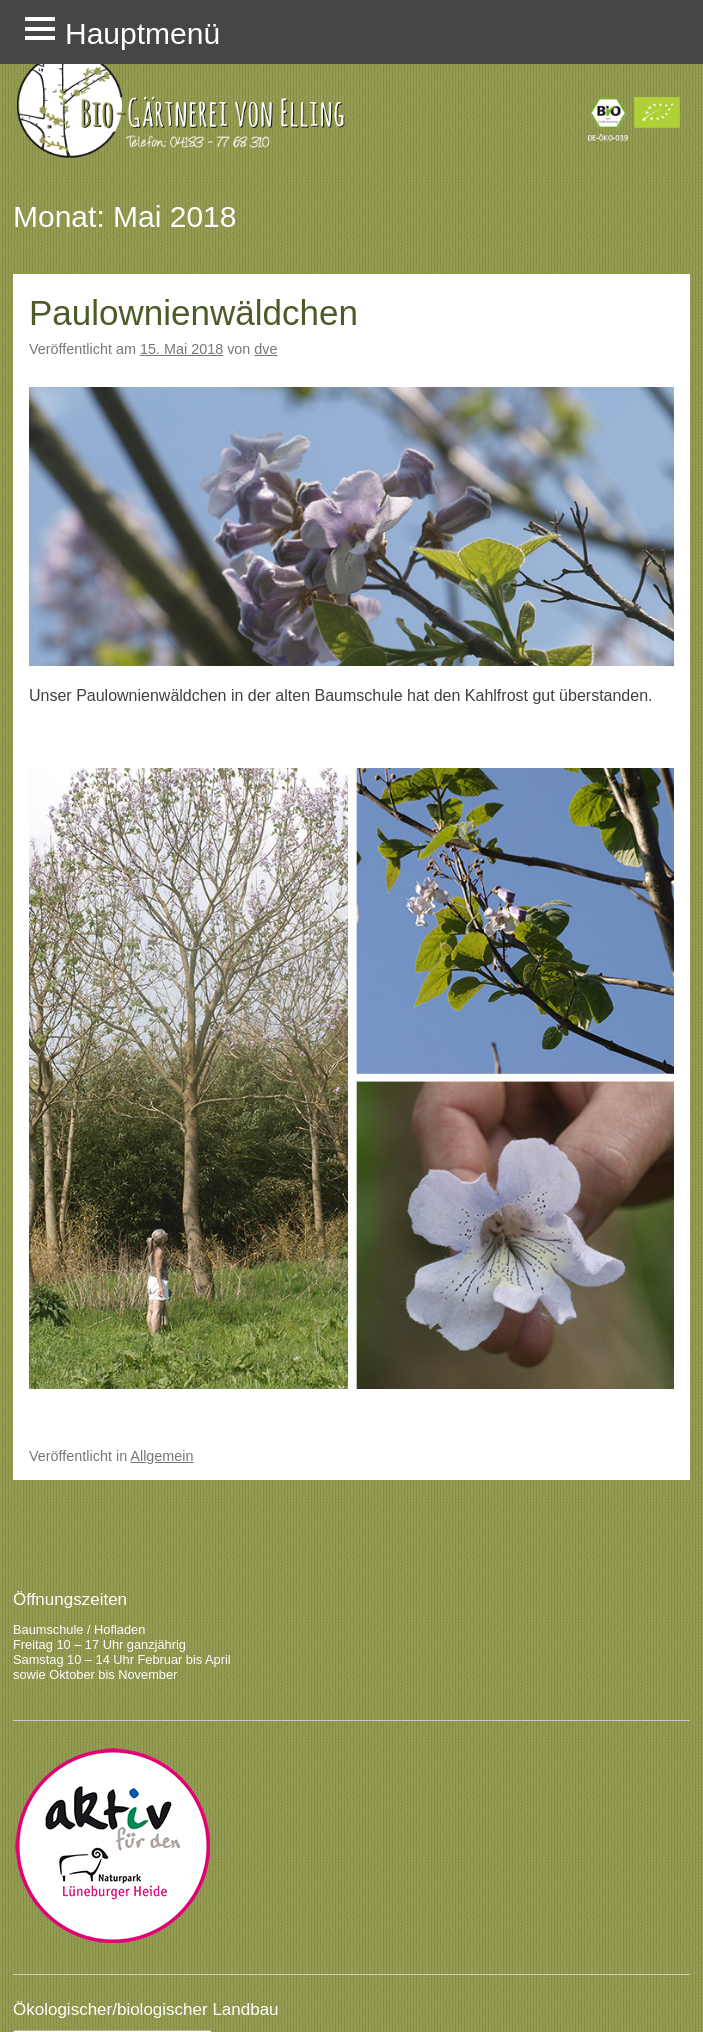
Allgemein (161, 1456)
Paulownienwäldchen (193, 312)
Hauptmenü (142, 33)
